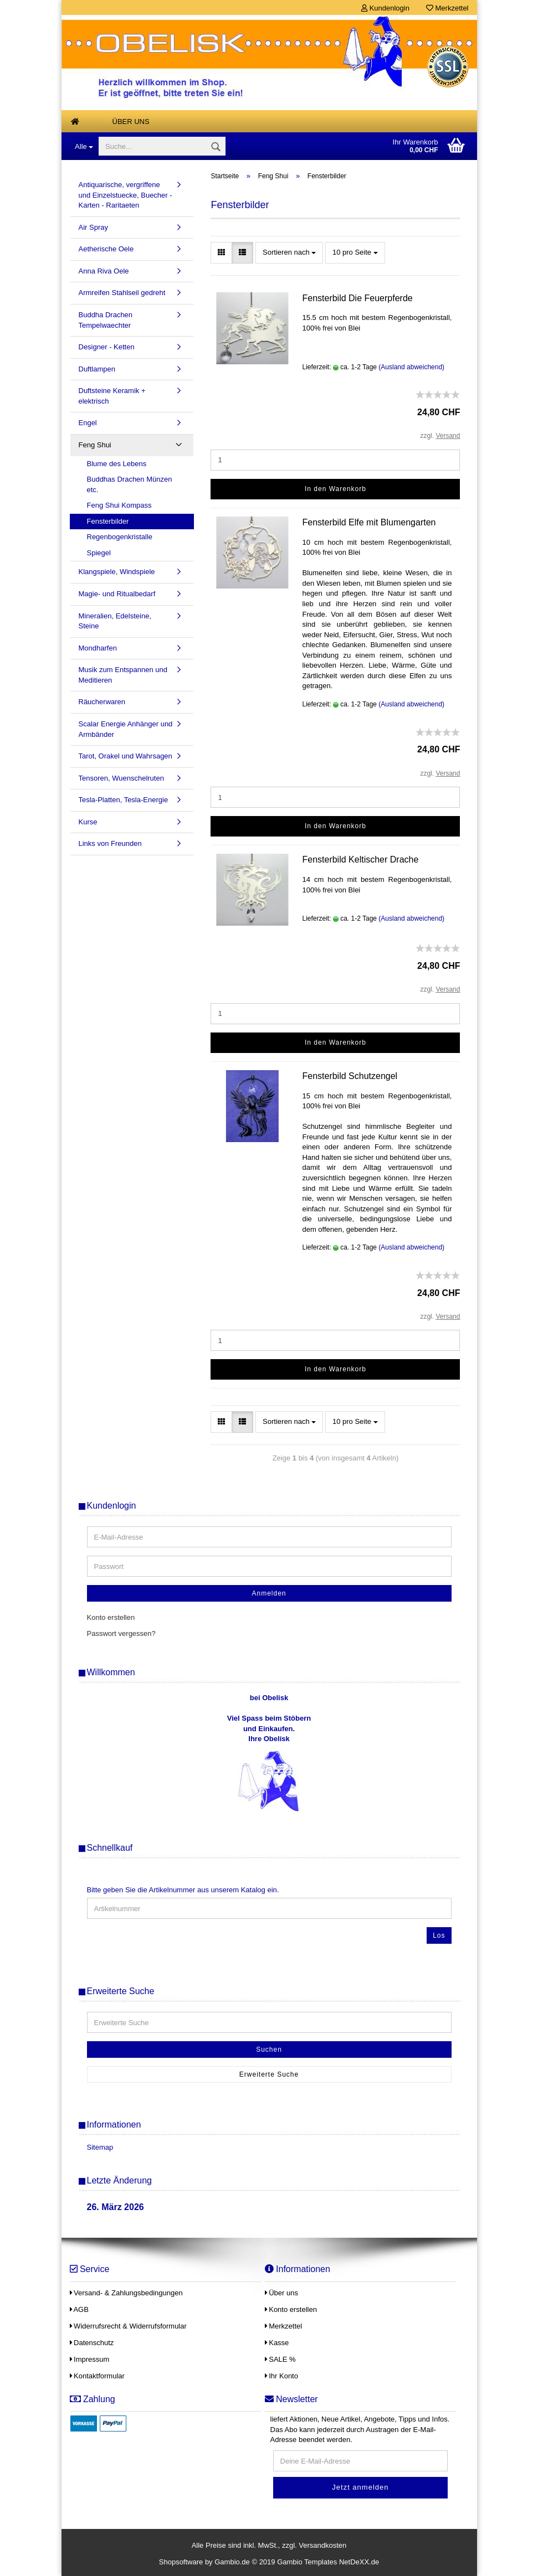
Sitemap (100, 2147)
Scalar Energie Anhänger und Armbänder (126, 729)
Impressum (90, 2359)
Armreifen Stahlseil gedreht (122, 292)
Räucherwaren (102, 702)
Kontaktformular (97, 2376)
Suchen (269, 2049)
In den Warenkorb (335, 489)
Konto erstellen (111, 1617)
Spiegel (99, 553)
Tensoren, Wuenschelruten (121, 778)
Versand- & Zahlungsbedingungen (126, 2293)
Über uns (131, 121)
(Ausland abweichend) (411, 367)
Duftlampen (97, 369)
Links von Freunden (110, 843)
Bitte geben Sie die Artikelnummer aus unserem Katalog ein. (183, 1890)
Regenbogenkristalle (120, 537)
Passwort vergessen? (121, 1633)
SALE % (280, 2359)
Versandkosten (322, 2545)
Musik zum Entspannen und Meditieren (123, 674)
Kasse (277, 2342)
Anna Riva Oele (104, 271)
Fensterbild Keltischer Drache (360, 859)
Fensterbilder (108, 521)
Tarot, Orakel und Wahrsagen (125, 756)
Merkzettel (447, 8)
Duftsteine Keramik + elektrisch (112, 395)
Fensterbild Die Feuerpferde (357, 298)
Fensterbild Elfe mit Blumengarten (368, 522)
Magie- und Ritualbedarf (117, 594)
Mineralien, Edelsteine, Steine (115, 621)
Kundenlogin (385, 8)
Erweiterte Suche (269, 2074)
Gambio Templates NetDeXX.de (328, 2562)
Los (439, 1935)
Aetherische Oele (106, 249)
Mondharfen (98, 648)
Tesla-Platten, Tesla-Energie (123, 800)
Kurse (88, 822)
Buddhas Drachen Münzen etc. (129, 484)
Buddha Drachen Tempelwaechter (106, 320)
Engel (88, 423)
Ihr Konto (281, 2376)
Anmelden (269, 1593)
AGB (79, 2309)
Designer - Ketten (107, 347)
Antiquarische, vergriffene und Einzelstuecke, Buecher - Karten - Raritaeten (125, 194)
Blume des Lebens (117, 464)
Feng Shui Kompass (119, 505)
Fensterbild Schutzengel (349, 1076)
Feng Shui (95, 445)
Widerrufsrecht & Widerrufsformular (128, 2326)
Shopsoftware (181, 2562)
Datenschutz (92, 2342)
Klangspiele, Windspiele (117, 571)
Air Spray (93, 227)
